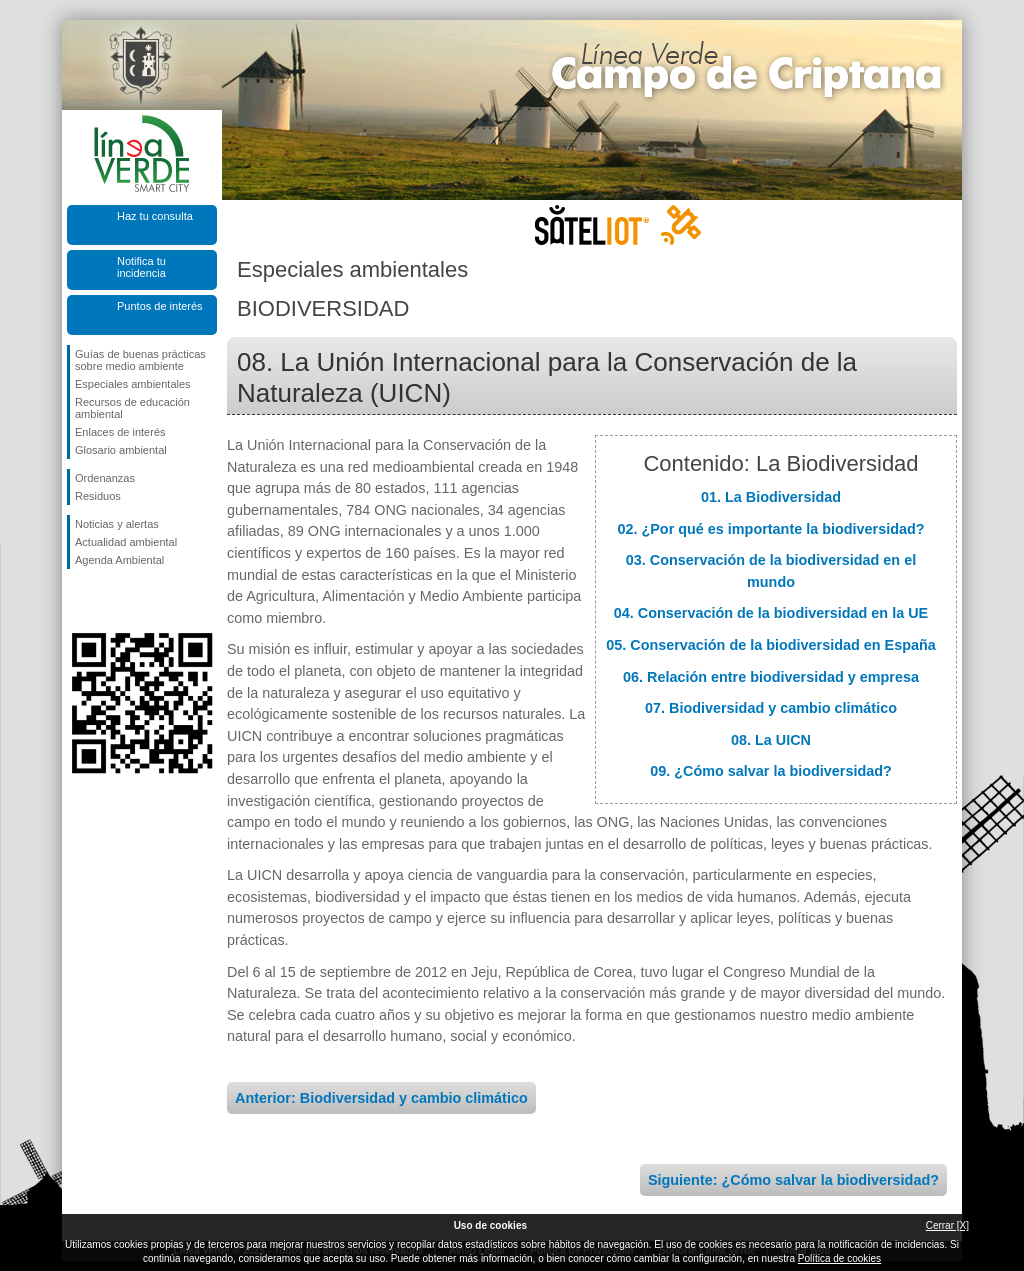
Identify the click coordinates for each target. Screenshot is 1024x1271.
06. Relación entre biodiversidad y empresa (771, 677)
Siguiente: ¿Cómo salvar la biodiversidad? (793, 1180)
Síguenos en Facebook (79, 601)
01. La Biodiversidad (771, 497)
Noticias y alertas (117, 524)
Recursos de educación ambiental (132, 408)
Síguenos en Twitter (112, 601)
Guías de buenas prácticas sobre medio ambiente (140, 360)
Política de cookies (839, 1258)
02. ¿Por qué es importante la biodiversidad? (770, 529)
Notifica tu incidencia (141, 267)
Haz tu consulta (155, 216)
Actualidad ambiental (126, 542)
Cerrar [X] (947, 1225)
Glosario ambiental (121, 450)
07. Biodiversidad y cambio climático (771, 708)
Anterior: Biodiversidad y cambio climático (381, 1098)
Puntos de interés (160, 306)
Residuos (98, 496)
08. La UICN (771, 740)
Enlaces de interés (120, 432)
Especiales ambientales (133, 384)
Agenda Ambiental (119, 560)
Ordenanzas (105, 478)
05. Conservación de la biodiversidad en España (771, 645)
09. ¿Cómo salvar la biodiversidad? (771, 771)
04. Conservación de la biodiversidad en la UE (771, 613)
